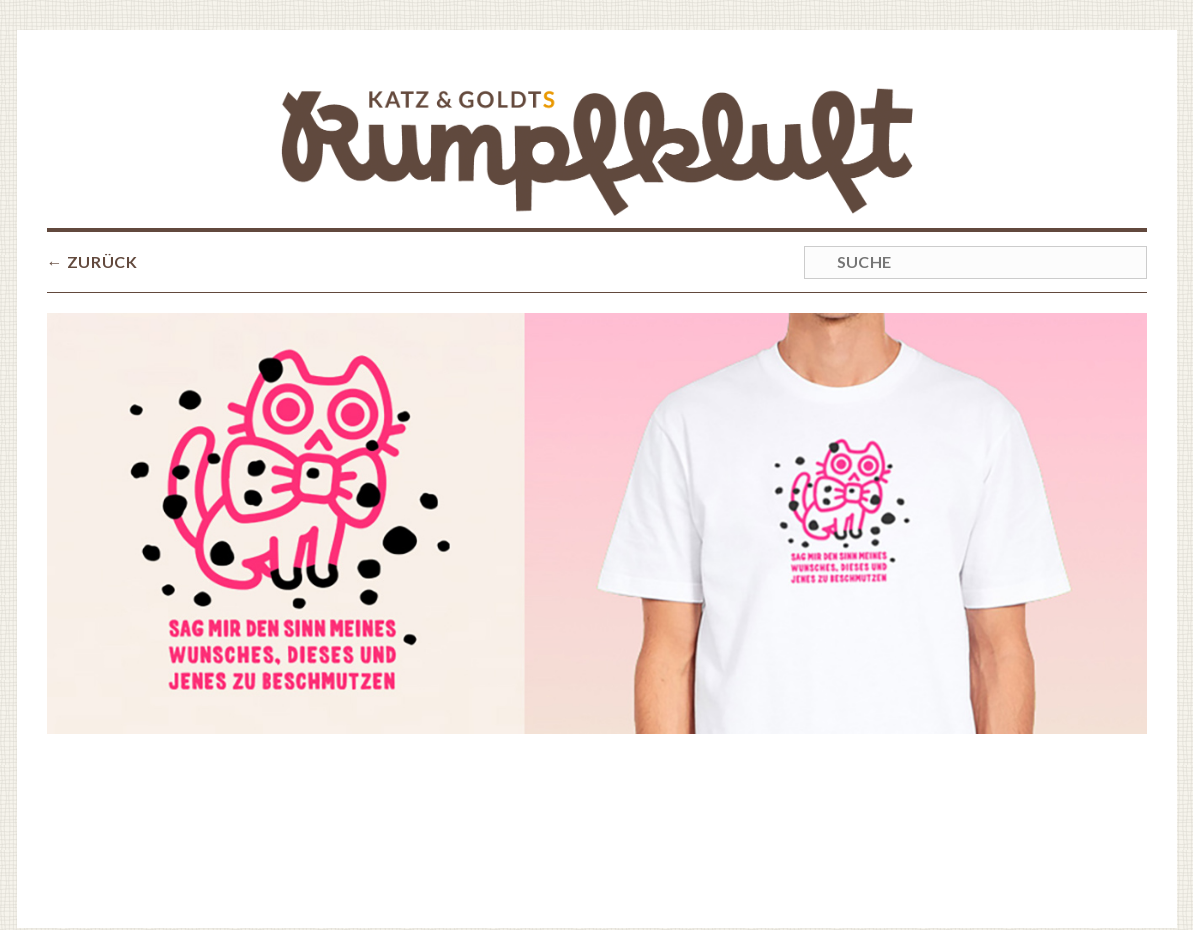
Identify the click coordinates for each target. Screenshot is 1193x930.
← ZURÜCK (92, 183)
